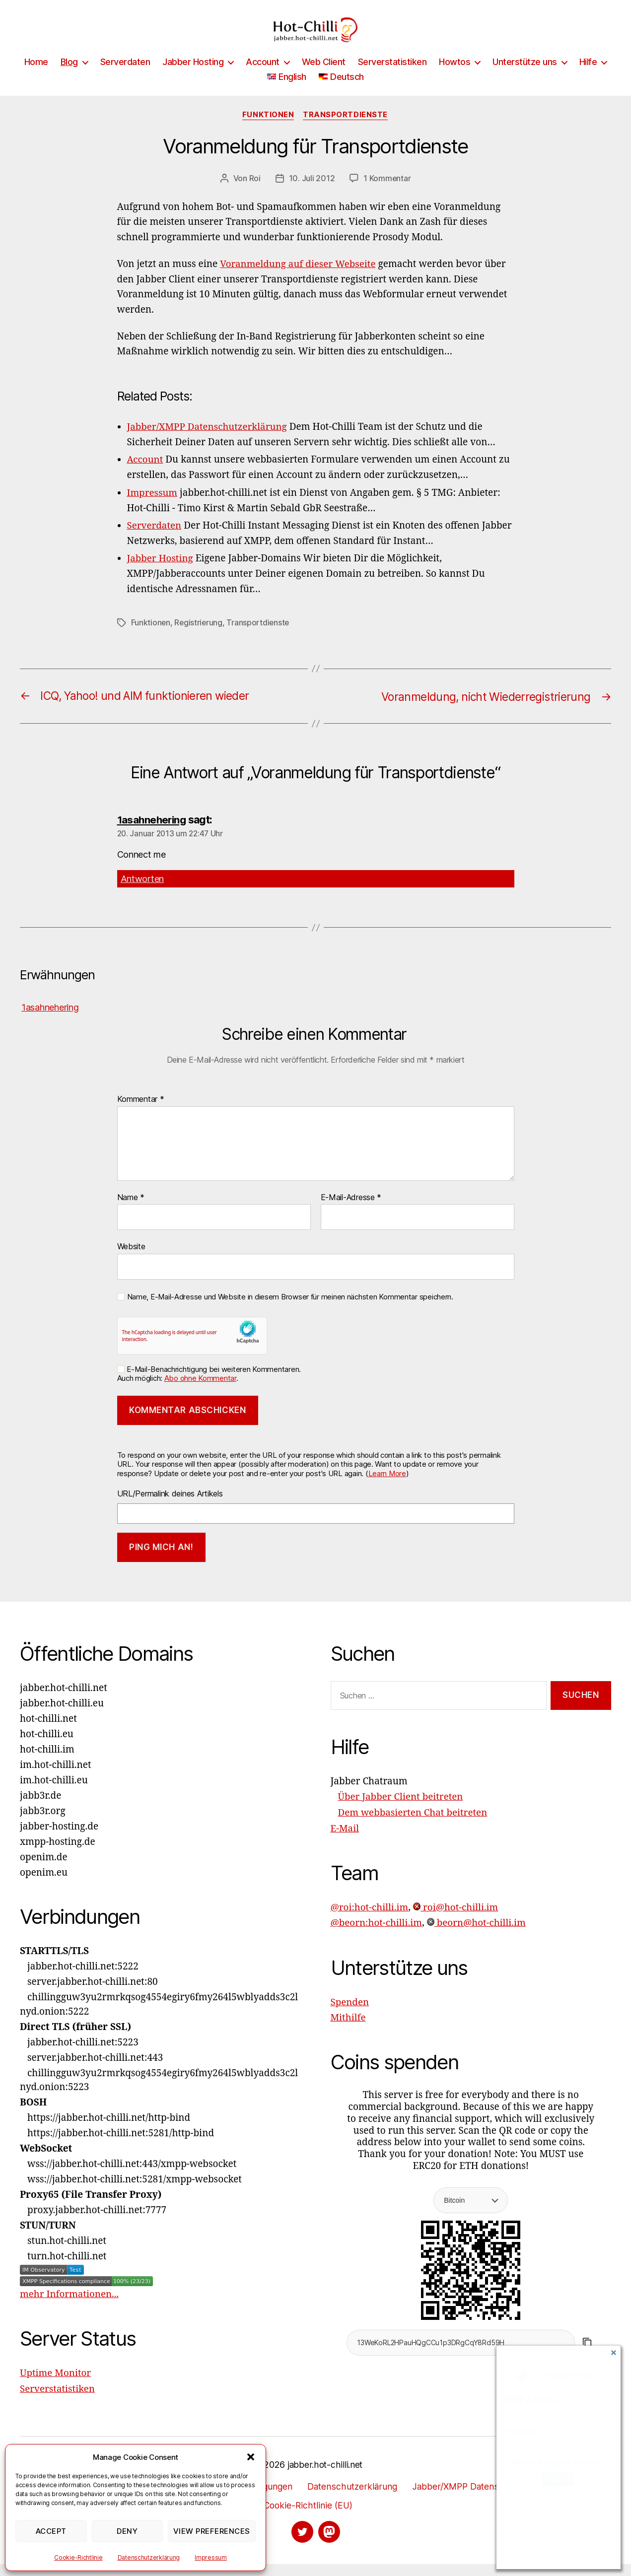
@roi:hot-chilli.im (370, 1919)
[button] (251, 2457)
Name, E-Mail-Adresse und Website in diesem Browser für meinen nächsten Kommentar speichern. (290, 1309)
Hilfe (588, 76)
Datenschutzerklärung (149, 2557)
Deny (127, 2531)
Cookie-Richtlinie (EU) (308, 2516)
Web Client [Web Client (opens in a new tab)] (324, 76)
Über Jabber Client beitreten (401, 1810)
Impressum (211, 2557)
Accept (51, 2531)
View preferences (211, 2531)
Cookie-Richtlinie (78, 2557)
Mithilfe (348, 2028)
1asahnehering (153, 832)
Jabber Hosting (192, 76)
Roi (254, 194)
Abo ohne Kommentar (200, 1391)
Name (130, 1210)
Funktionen (268, 130)
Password (520, 2431)
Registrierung (199, 636)
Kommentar (140, 1112)
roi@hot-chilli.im (457, 1919)
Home (36, 76)
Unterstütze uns (524, 76)
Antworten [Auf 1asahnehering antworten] (142, 891)
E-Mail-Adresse (351, 1210)
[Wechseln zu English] (286, 91)
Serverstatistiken (392, 76)
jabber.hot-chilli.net (324, 2476)
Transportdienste (346, 130)
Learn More (387, 1486)
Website (131, 1259)
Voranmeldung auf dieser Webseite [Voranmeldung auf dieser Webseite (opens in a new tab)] (298, 279)
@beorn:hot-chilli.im (377, 1934)
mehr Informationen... (70, 2307)
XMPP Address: (531, 2399)
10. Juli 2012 (311, 194)
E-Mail (345, 1840)
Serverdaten (125, 76)
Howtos (454, 76)
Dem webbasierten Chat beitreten (413, 1825)
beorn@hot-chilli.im (478, 1934)
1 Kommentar (387, 194)
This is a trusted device (553, 2462)
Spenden (350, 2013)
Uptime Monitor (56, 2385)
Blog (69, 76)
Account (263, 76)
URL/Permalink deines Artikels (170, 1506)
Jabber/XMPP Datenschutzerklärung (487, 2498)
